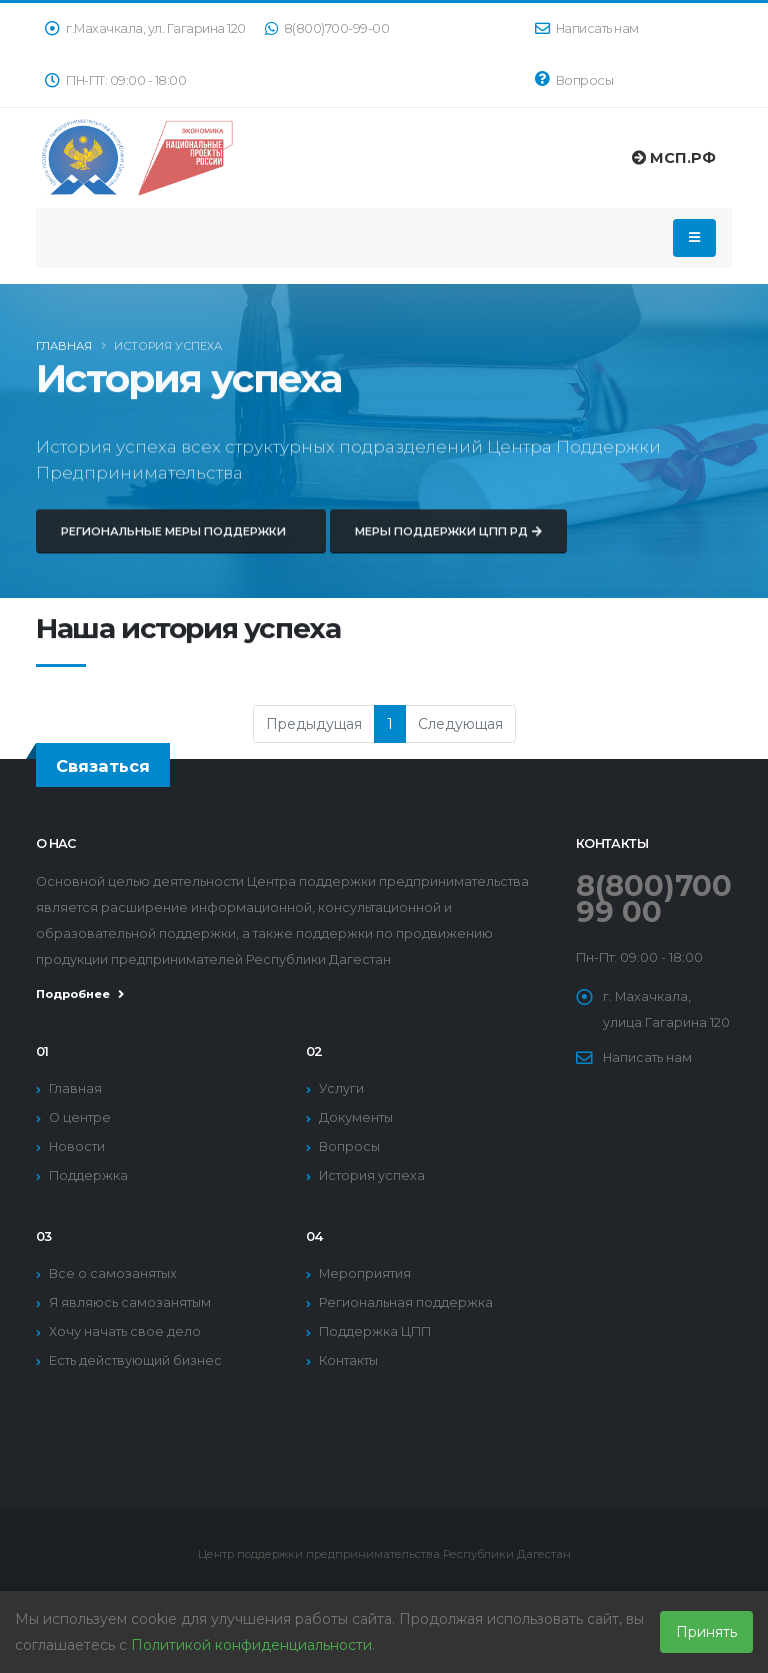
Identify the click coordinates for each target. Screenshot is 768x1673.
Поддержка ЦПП (375, 1331)
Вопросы (574, 79)
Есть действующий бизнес (135, 1360)
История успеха (372, 1175)
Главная (64, 349)
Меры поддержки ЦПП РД (448, 545)
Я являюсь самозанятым (130, 1302)
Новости (77, 1146)
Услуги (341, 1088)
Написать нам (587, 28)
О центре (80, 1117)
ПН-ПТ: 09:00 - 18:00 (115, 80)
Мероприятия (365, 1273)
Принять (706, 1632)
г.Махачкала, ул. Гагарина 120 (145, 28)
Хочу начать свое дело (125, 1331)
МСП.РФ (674, 158)
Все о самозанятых (113, 1273)
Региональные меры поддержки (181, 545)
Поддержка (88, 1175)
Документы (356, 1117)
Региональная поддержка (406, 1302)
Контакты (348, 1360)
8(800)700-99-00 (327, 28)
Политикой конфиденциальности (251, 1645)
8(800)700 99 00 (654, 898)
